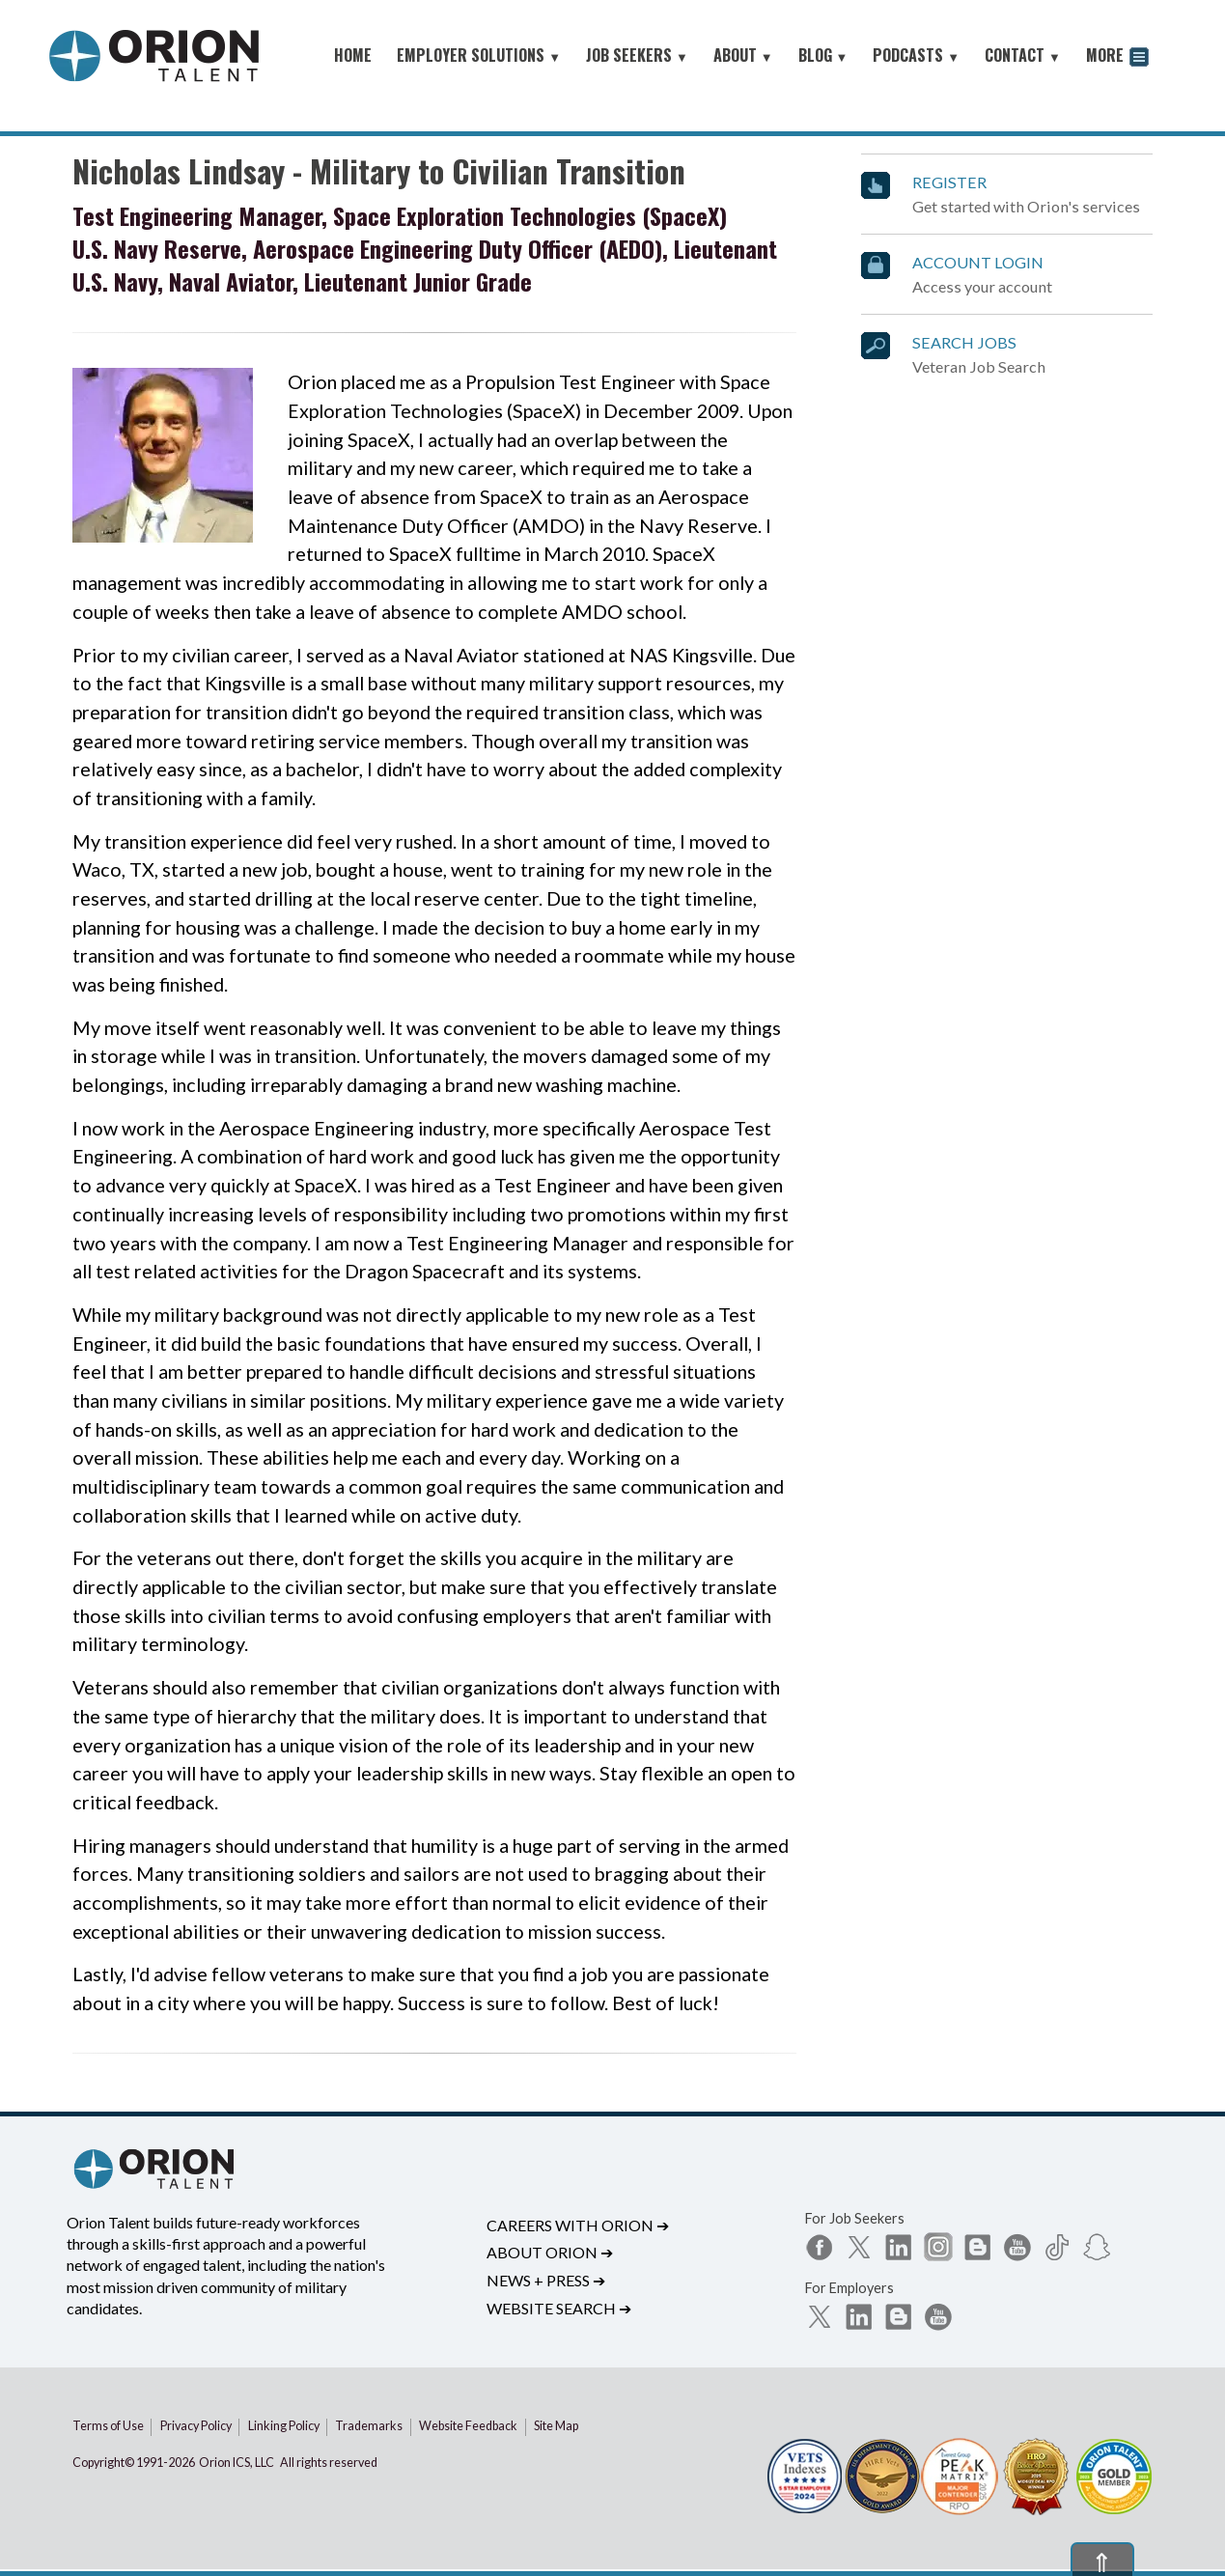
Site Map (556, 2426)
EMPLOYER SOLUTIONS (479, 55)
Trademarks (369, 2426)
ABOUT (743, 55)
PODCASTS (916, 55)
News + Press (546, 2280)
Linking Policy (284, 2426)
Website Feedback (468, 2426)
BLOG (823, 55)
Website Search (559, 2308)
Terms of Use (108, 2426)
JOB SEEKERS (637, 55)
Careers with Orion (578, 2225)
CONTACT (1023, 55)
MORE (1117, 57)
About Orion (550, 2252)
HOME (353, 55)
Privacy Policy (196, 2426)
